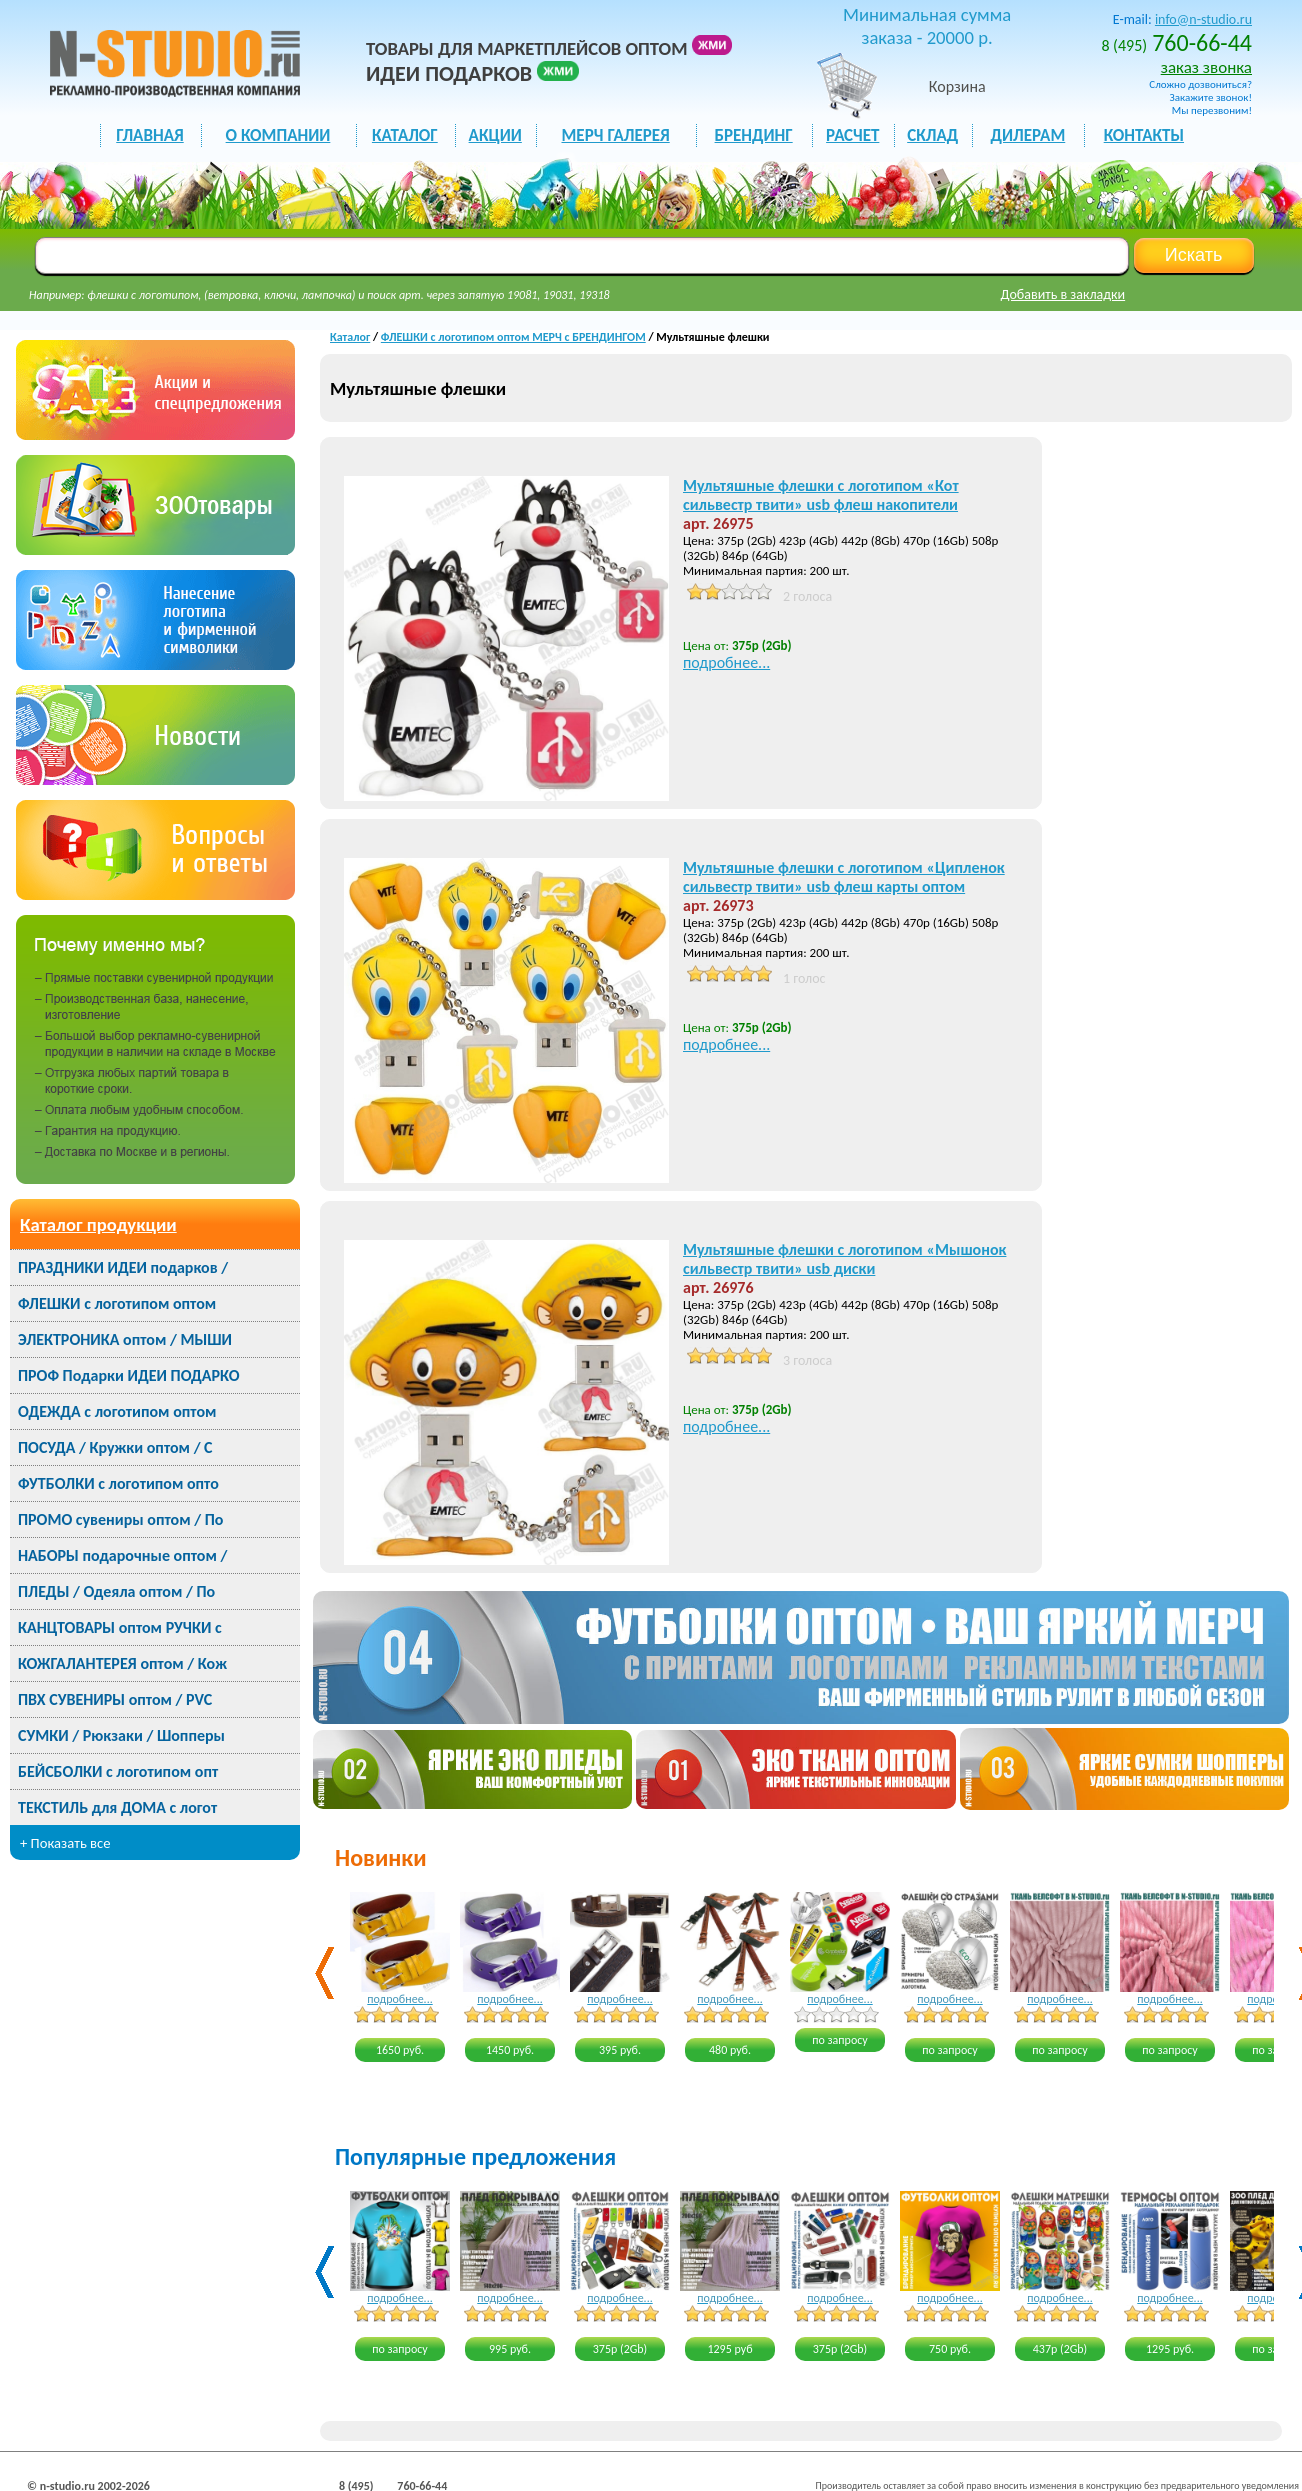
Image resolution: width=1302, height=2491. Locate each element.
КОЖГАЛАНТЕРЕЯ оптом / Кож (122, 1663)
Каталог (350, 337)
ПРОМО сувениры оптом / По (120, 1519)
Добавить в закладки (1063, 294)
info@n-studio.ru (1203, 19)
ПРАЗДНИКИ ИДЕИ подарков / (123, 1267)
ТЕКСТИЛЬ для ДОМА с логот (117, 1807)
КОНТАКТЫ (1144, 135)
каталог (405, 135)
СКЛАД (932, 135)
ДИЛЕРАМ (1027, 135)
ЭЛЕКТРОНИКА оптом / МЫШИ (125, 1339)
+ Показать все (65, 1843)
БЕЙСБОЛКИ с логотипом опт (118, 1771)
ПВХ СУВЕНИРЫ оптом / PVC (115, 1699)
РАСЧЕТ (852, 135)
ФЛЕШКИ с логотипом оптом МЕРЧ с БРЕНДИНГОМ (513, 337)
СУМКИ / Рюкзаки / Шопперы (121, 1735)
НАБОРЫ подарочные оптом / (122, 1555)
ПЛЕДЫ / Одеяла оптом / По (116, 1591)
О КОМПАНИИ (278, 135)
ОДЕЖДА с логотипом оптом (117, 1411)
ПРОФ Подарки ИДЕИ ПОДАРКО (128, 1375)
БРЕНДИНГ (754, 135)
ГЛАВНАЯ (149, 135)
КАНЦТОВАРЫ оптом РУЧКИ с (120, 1627)
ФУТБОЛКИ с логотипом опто (118, 1483)
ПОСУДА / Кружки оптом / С (115, 1447)
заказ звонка (1206, 67)
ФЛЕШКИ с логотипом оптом (117, 1303)
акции (495, 135)
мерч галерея (616, 135)
